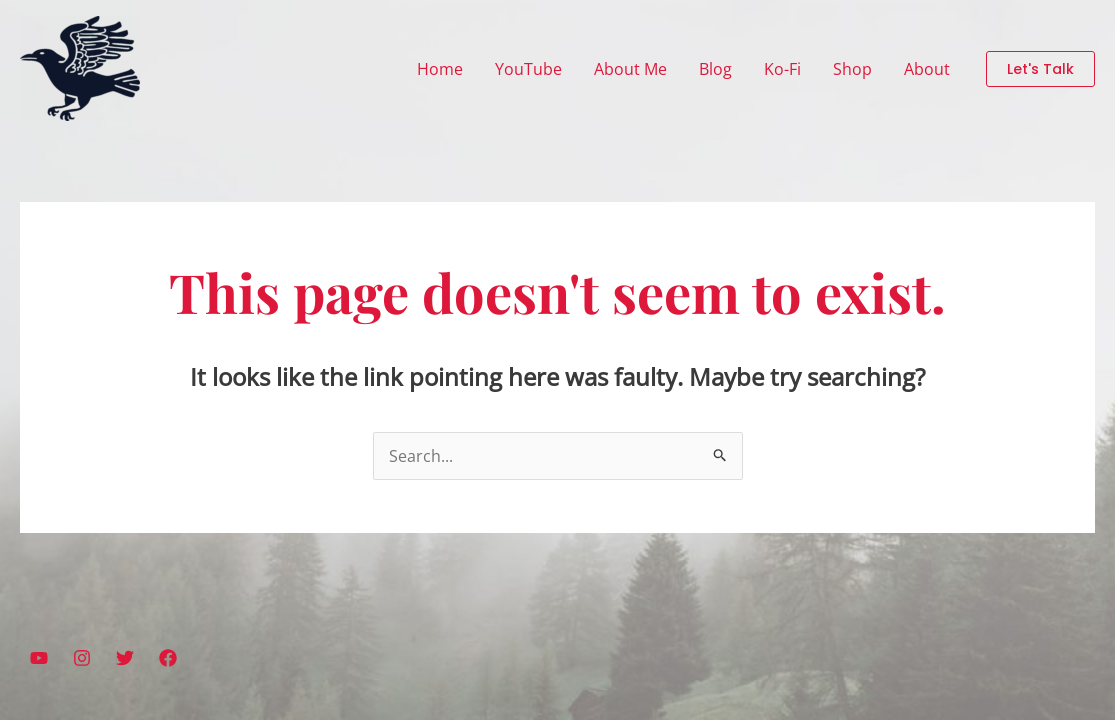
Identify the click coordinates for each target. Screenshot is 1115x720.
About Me (630, 69)
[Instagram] (82, 658)
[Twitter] (125, 658)
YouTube (528, 69)
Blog (715, 69)
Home (440, 69)
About (927, 69)
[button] (1040, 69)
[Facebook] (168, 658)
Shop (852, 69)
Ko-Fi (782, 69)
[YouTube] (39, 658)
